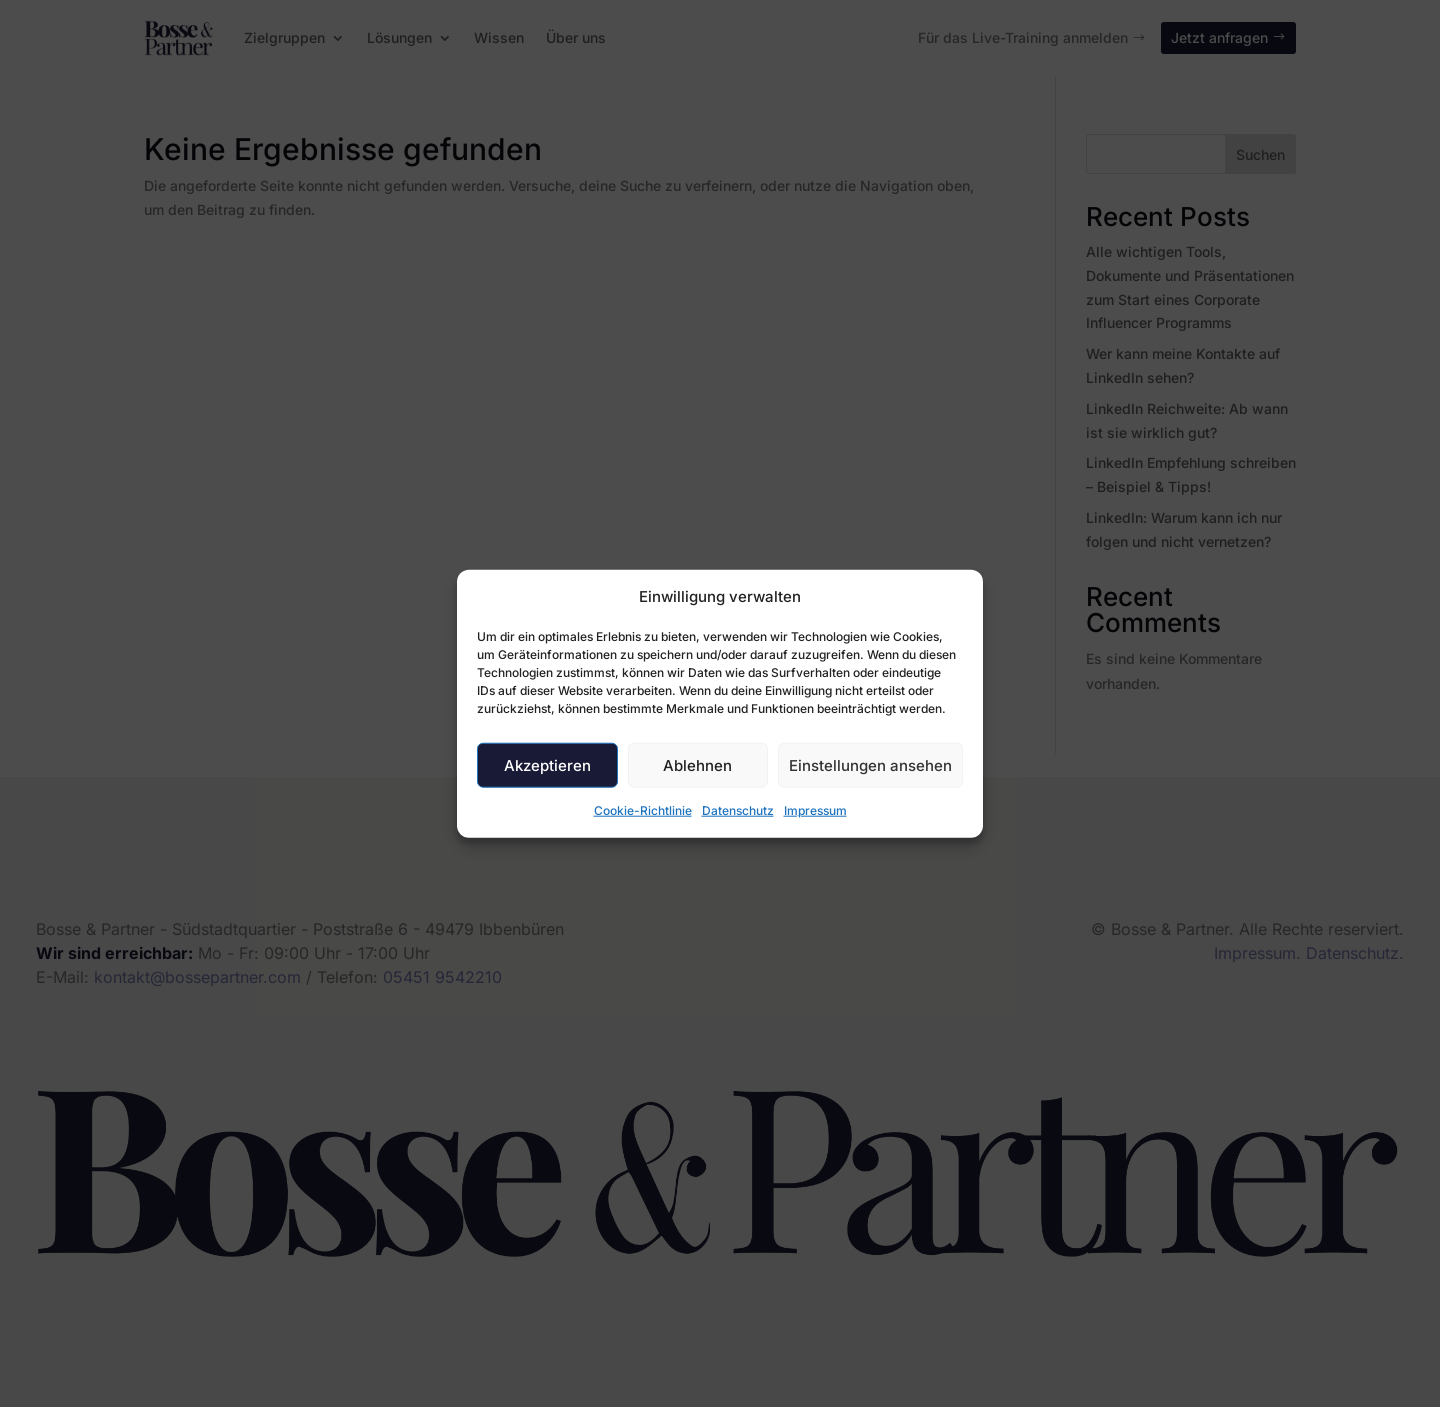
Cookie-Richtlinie (643, 810)
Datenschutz (738, 810)
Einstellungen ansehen (870, 765)
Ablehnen (697, 765)
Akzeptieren (547, 765)
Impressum (815, 810)
